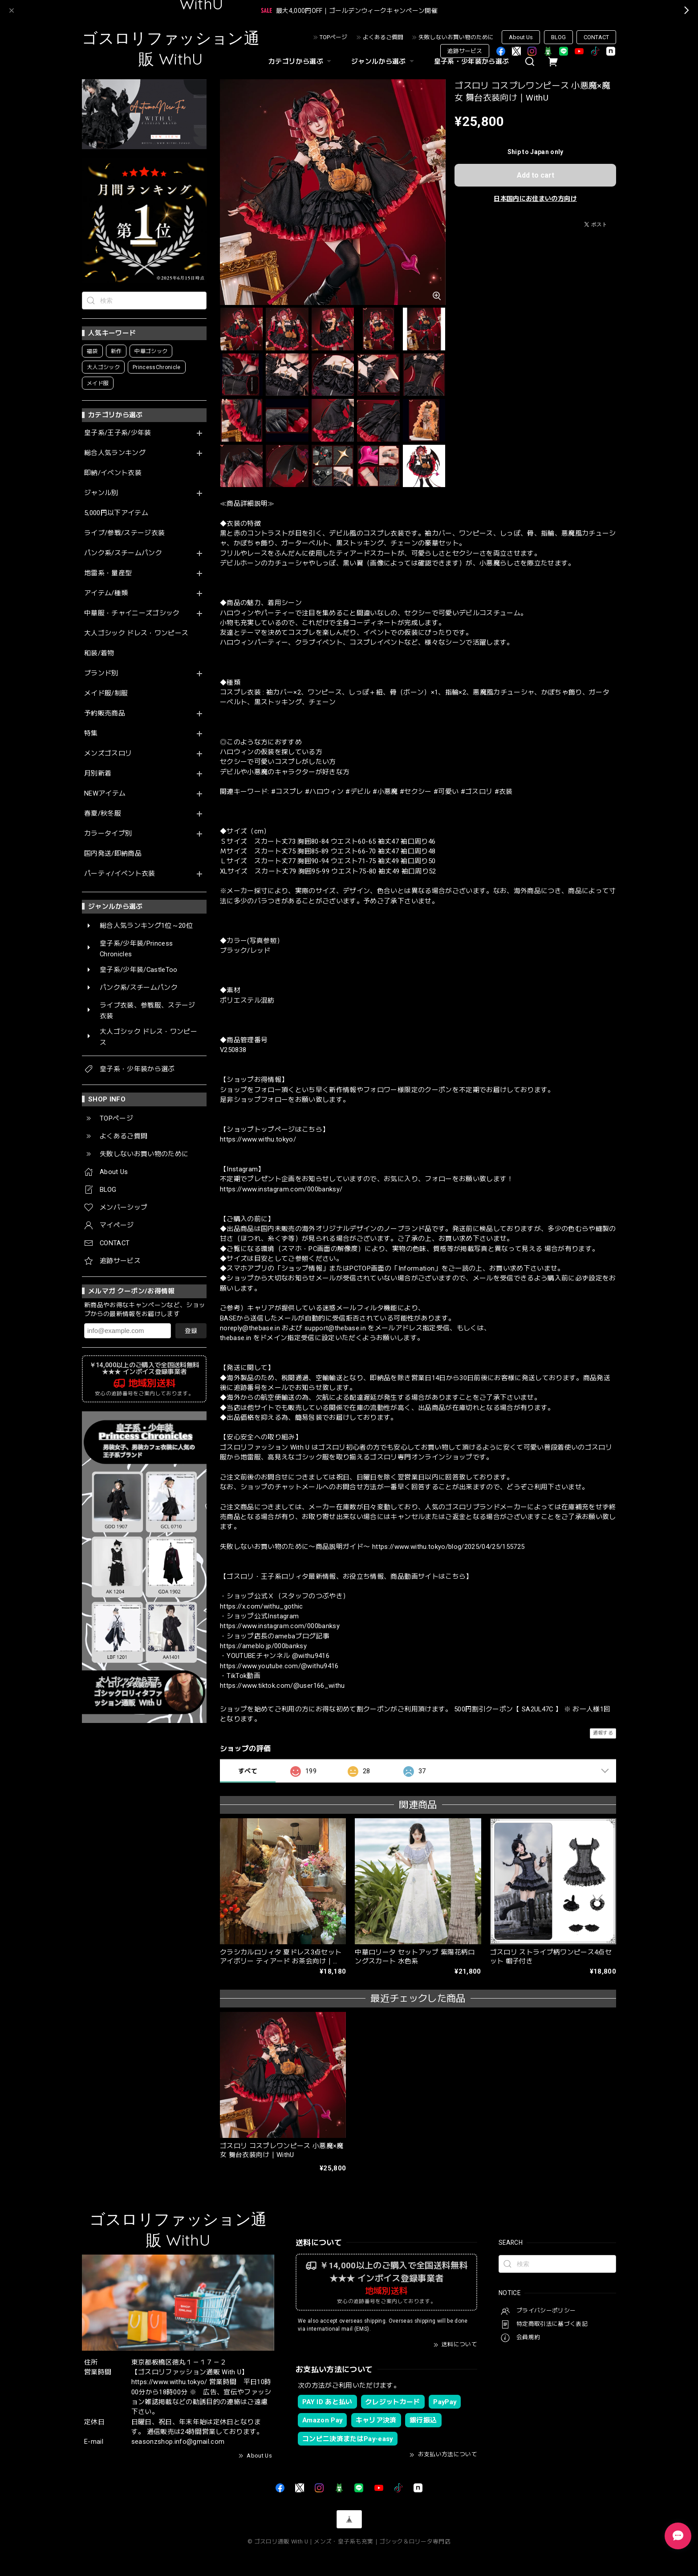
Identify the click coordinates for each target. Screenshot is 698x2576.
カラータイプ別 (108, 833)
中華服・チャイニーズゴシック (132, 613)
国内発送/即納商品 (113, 853)
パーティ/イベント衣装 (119, 874)
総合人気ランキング (115, 453)
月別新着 (97, 773)
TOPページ (333, 37)
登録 (191, 1330)
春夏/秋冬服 (102, 813)
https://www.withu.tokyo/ (258, 1139)
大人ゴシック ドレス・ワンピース (136, 633)
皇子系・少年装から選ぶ (471, 61)
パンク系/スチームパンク (123, 553)
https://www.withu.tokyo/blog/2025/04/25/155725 (448, 1547)
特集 (91, 733)
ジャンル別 (101, 493)
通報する (603, 1733)
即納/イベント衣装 (113, 473)
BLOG (558, 37)
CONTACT (596, 37)
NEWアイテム (105, 793)
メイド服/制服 (106, 693)
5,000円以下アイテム (116, 513)
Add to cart (535, 175)
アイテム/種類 (106, 593)
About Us (521, 37)
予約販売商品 (104, 713)
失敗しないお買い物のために (456, 37)
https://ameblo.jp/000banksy (263, 1646)
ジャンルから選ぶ (383, 61)
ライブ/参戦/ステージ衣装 (124, 533)
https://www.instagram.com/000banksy (280, 1626)
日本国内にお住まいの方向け (535, 198)
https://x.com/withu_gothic (261, 1606)
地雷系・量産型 (108, 573)
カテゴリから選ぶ (300, 61)
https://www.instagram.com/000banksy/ (281, 1189)
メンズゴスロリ (108, 753)
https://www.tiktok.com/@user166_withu (282, 1686)
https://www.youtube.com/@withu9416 (279, 1666)
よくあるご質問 (383, 37)
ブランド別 (101, 673)
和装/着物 (99, 653)
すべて (247, 1771)
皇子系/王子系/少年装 (117, 433)
